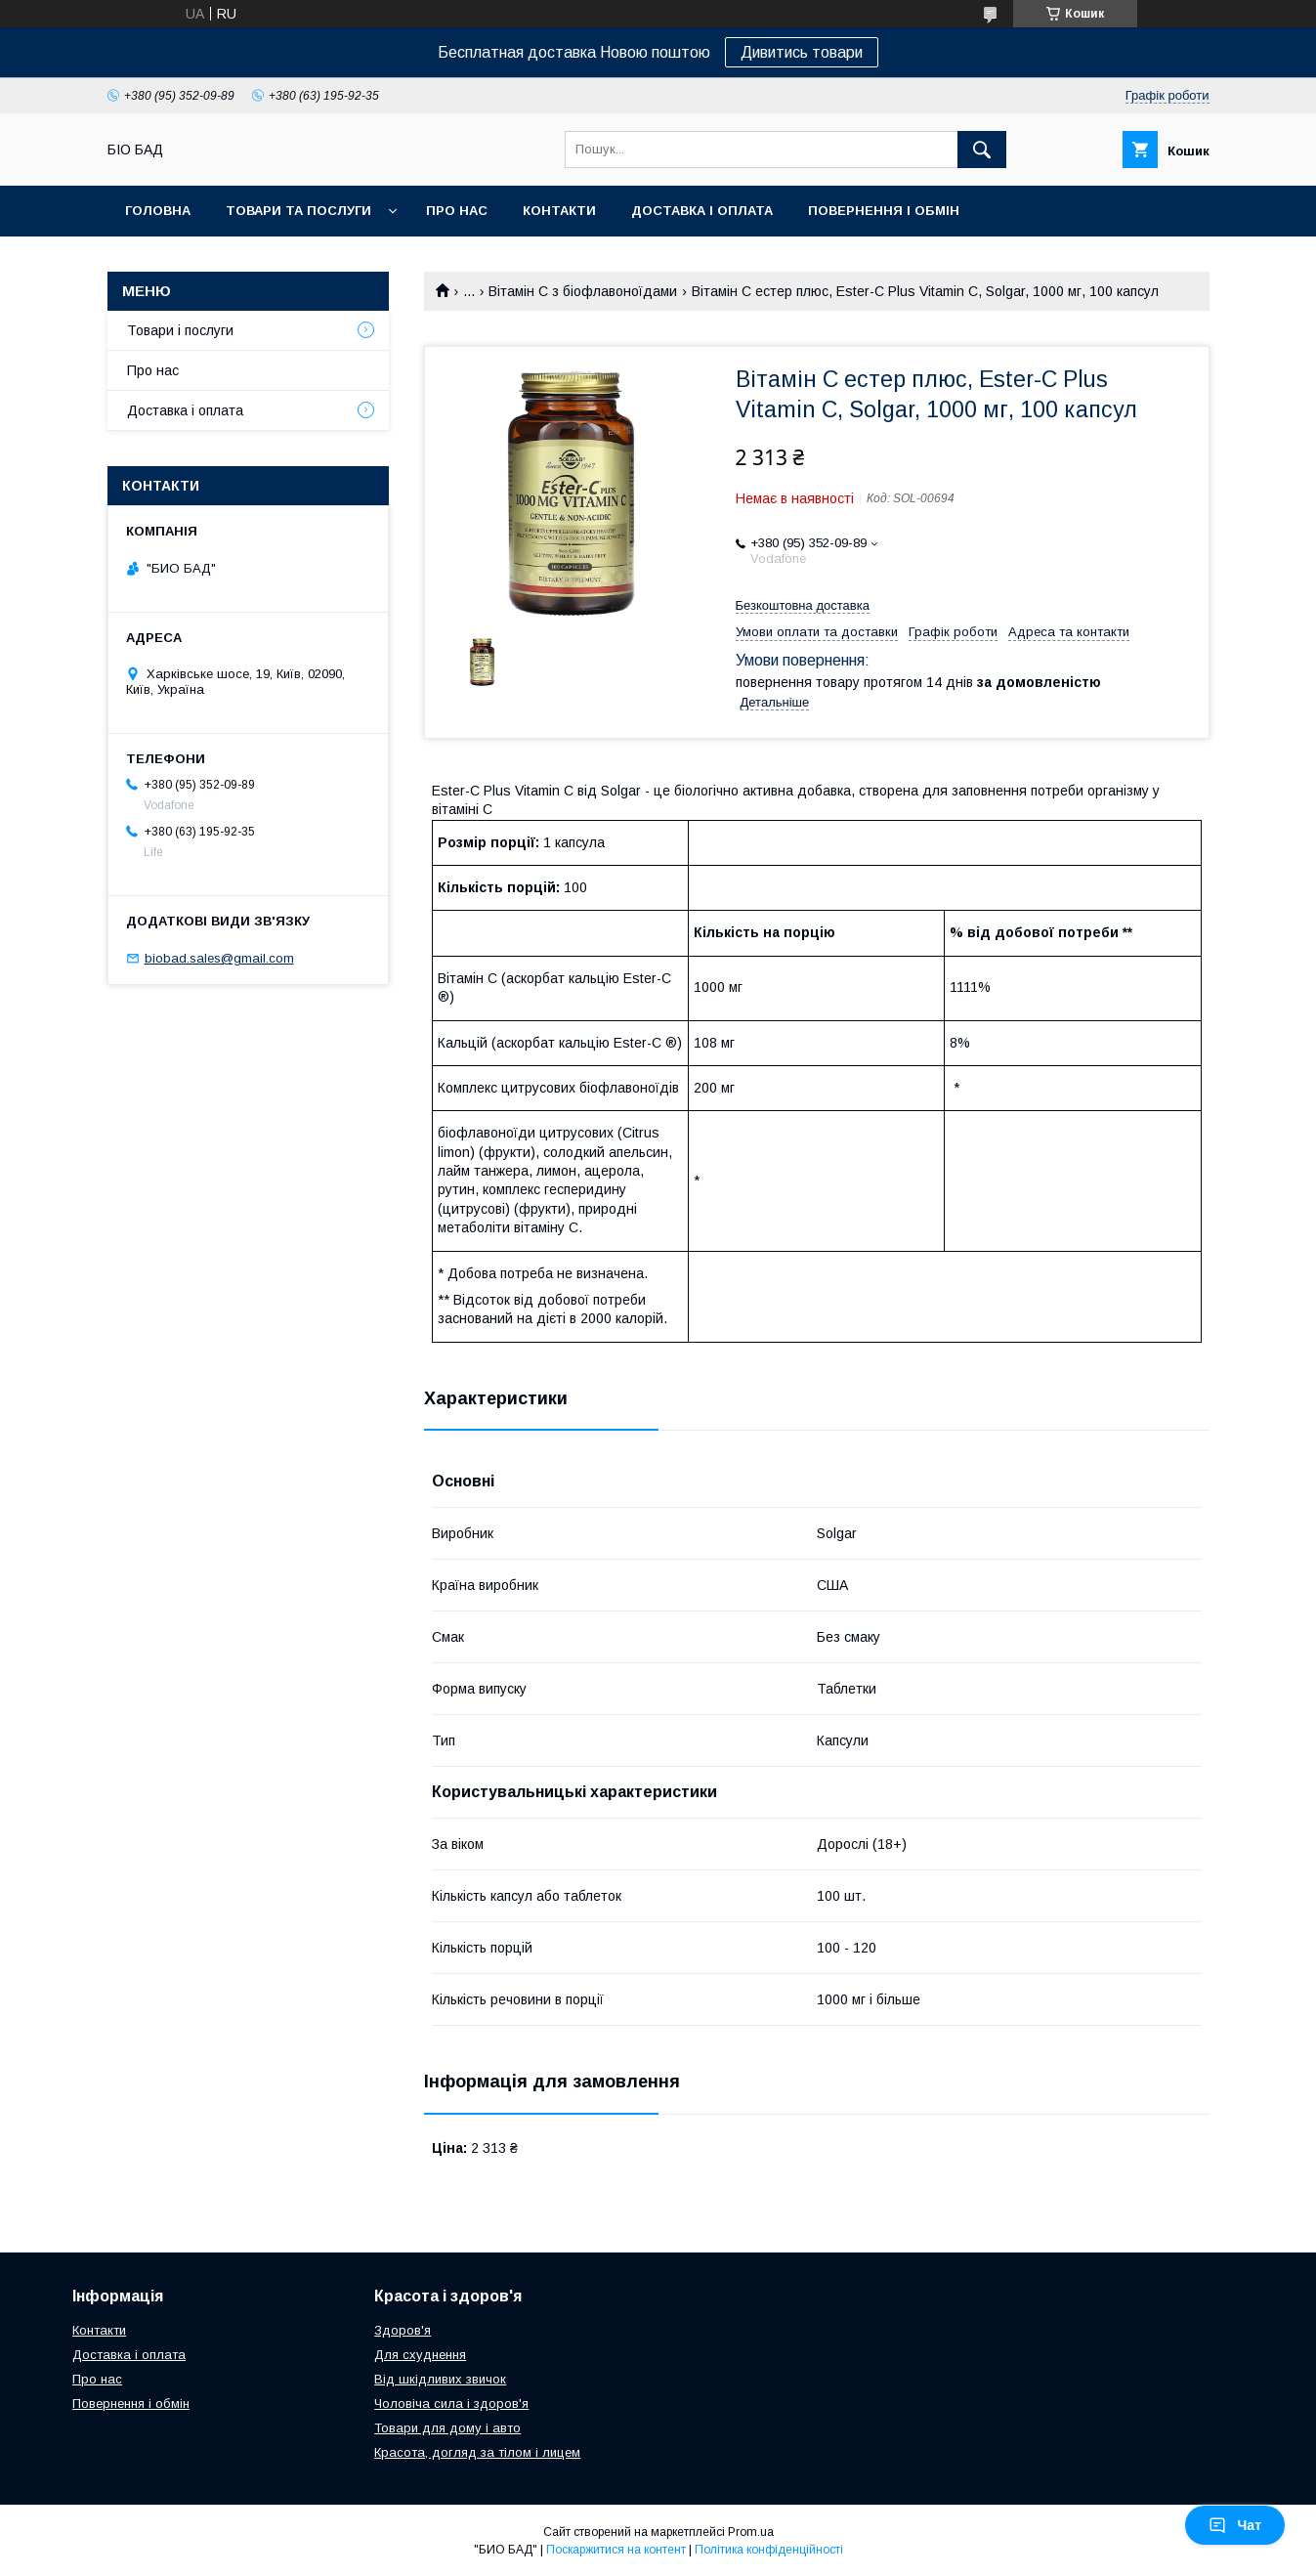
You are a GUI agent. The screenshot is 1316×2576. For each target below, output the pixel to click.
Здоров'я (402, 2330)
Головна (158, 210)
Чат (1235, 2525)
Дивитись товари (802, 52)
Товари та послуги (298, 210)
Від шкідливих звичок (440, 2379)
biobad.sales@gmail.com (219, 958)
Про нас (457, 210)
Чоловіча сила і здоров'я (451, 2403)
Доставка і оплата (702, 210)
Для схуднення (420, 2354)
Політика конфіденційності (769, 2549)
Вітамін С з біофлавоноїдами (582, 291)
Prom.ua (751, 2532)
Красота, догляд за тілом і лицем (477, 2452)
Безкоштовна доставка (803, 605)
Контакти (559, 210)
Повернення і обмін (883, 210)
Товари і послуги (180, 330)
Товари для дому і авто (447, 2428)
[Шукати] (981, 149)
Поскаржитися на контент (616, 2549)
